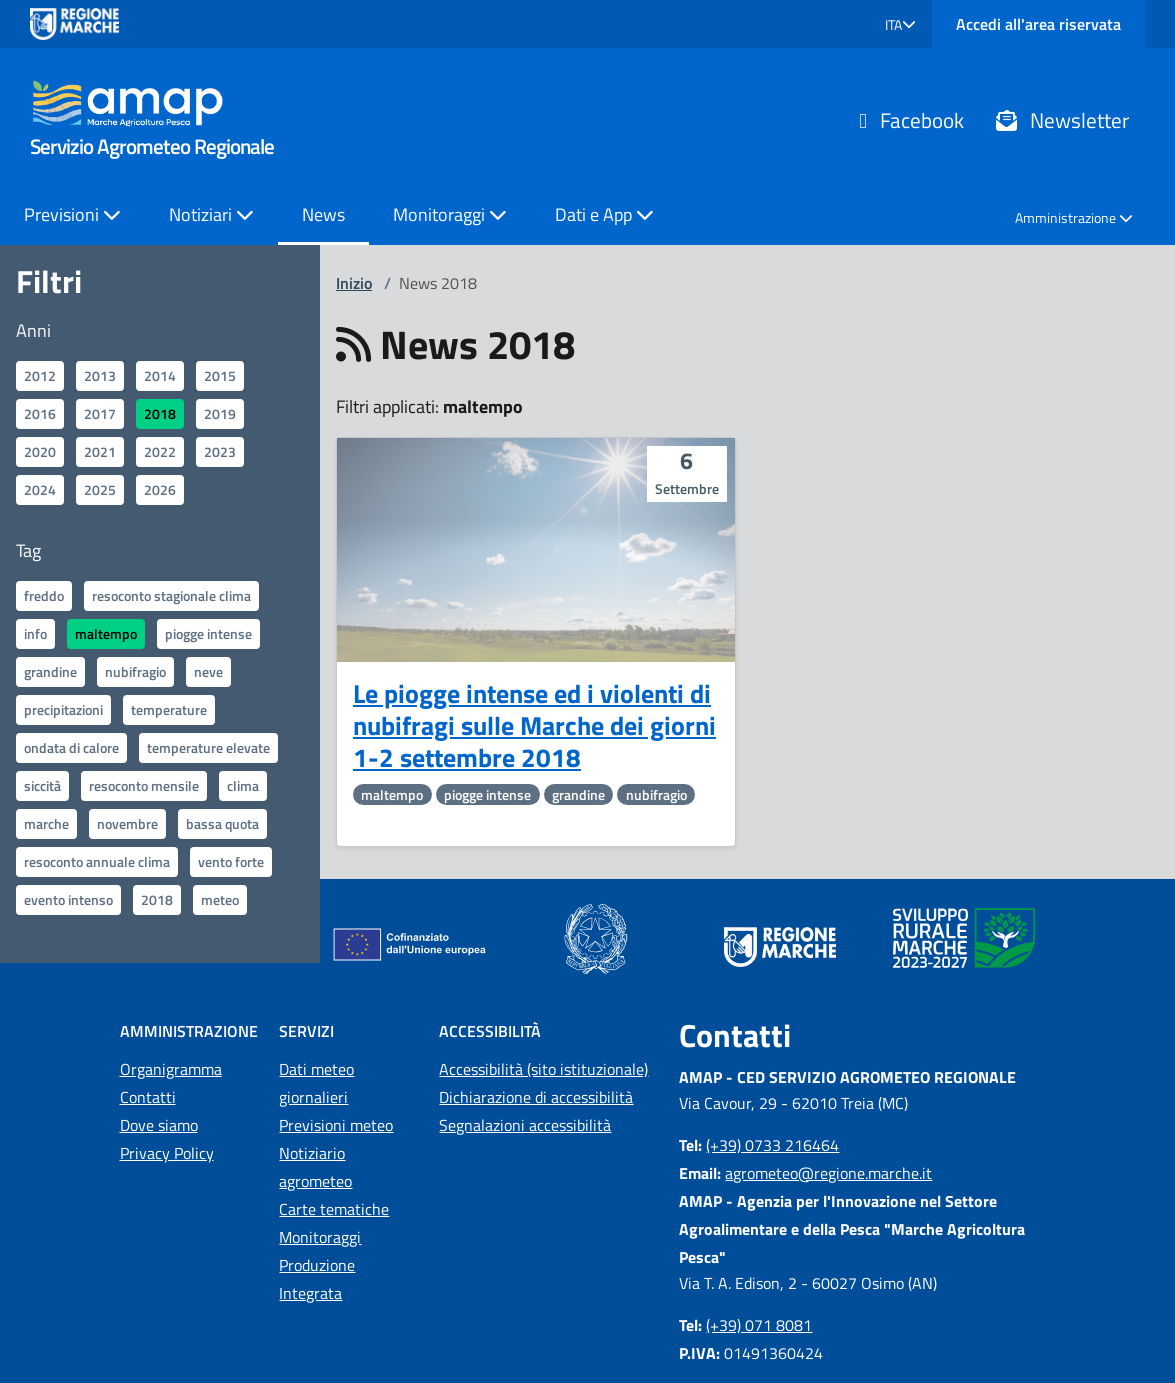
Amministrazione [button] (1074, 217)
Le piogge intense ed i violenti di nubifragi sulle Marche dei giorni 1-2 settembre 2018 (534, 726)
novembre (127, 823)
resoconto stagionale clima (171, 595)
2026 (160, 489)
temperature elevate (208, 747)
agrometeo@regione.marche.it (828, 1173)
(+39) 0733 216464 (772, 1145)
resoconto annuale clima (97, 861)
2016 (40, 413)
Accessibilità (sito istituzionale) (543, 1069)
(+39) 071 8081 (759, 1325)
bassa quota (222, 823)
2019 (220, 413)
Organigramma (171, 1069)
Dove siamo (159, 1125)
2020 (40, 451)
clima (243, 785)
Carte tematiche (334, 1209)
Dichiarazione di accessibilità (536, 1097)
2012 (40, 375)
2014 (160, 375)
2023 (220, 451)
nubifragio (135, 671)
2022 (160, 451)
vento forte (231, 861)
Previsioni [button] (72, 214)
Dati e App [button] (604, 214)
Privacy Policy (167, 1153)
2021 (100, 451)
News (323, 214)
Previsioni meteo (336, 1125)
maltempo (106, 633)
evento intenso (68, 899)
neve (208, 671)
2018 (160, 413)
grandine (50, 671)
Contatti (148, 1097)
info (35, 633)
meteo (220, 899)
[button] (900, 24)
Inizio (354, 283)
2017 (100, 413)
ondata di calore (71, 747)
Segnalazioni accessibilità (525, 1125)
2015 (220, 375)
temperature (169, 709)
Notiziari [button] (211, 214)
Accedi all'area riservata (1038, 24)
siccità (42, 785)
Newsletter (1062, 120)
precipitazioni (63, 709)
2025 (100, 489)
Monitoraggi (320, 1237)
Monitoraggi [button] (450, 214)
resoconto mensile (144, 785)
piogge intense (208, 633)
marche (46, 823)
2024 (40, 489)
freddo (44, 595)
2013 (100, 375)
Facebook (911, 120)
